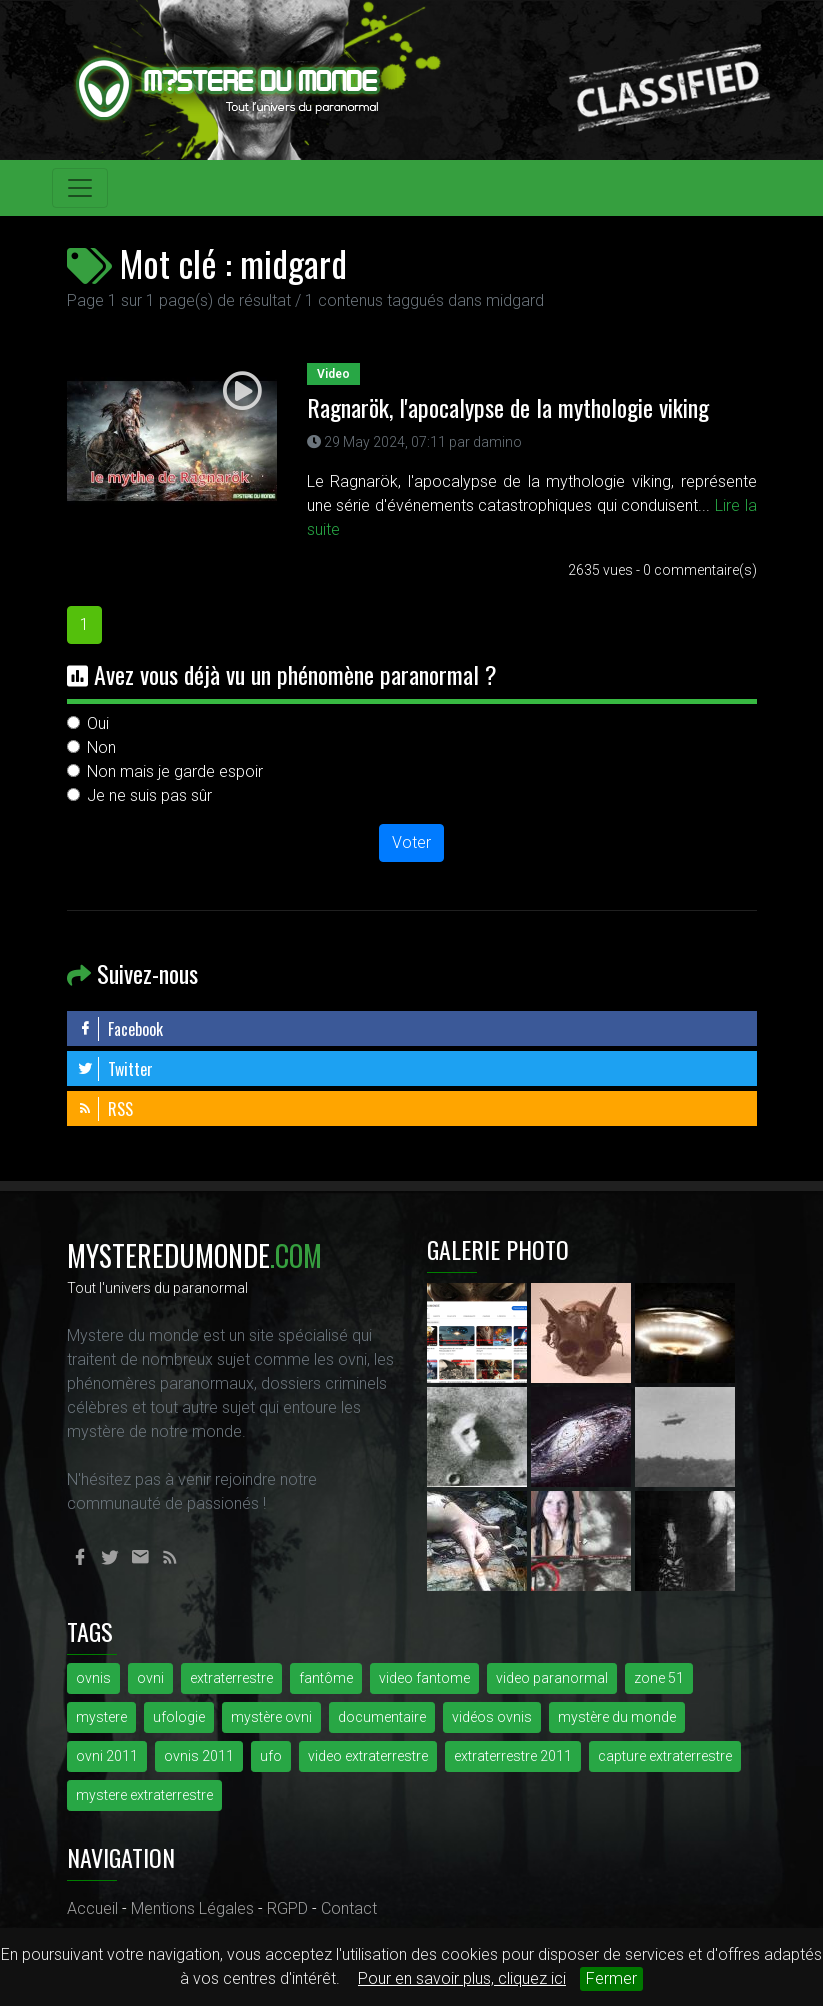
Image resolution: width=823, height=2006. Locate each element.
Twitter (115, 1069)
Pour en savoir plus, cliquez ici (462, 1978)
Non (101, 747)
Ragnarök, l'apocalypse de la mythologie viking (508, 407)
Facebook (120, 1029)
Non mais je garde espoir (175, 771)
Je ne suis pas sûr (149, 795)
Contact (349, 1908)
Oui (98, 723)
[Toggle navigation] (80, 188)
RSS (105, 1109)
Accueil (92, 1908)
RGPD (287, 1908)
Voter (411, 842)
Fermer (611, 1978)
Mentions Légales (192, 1908)
